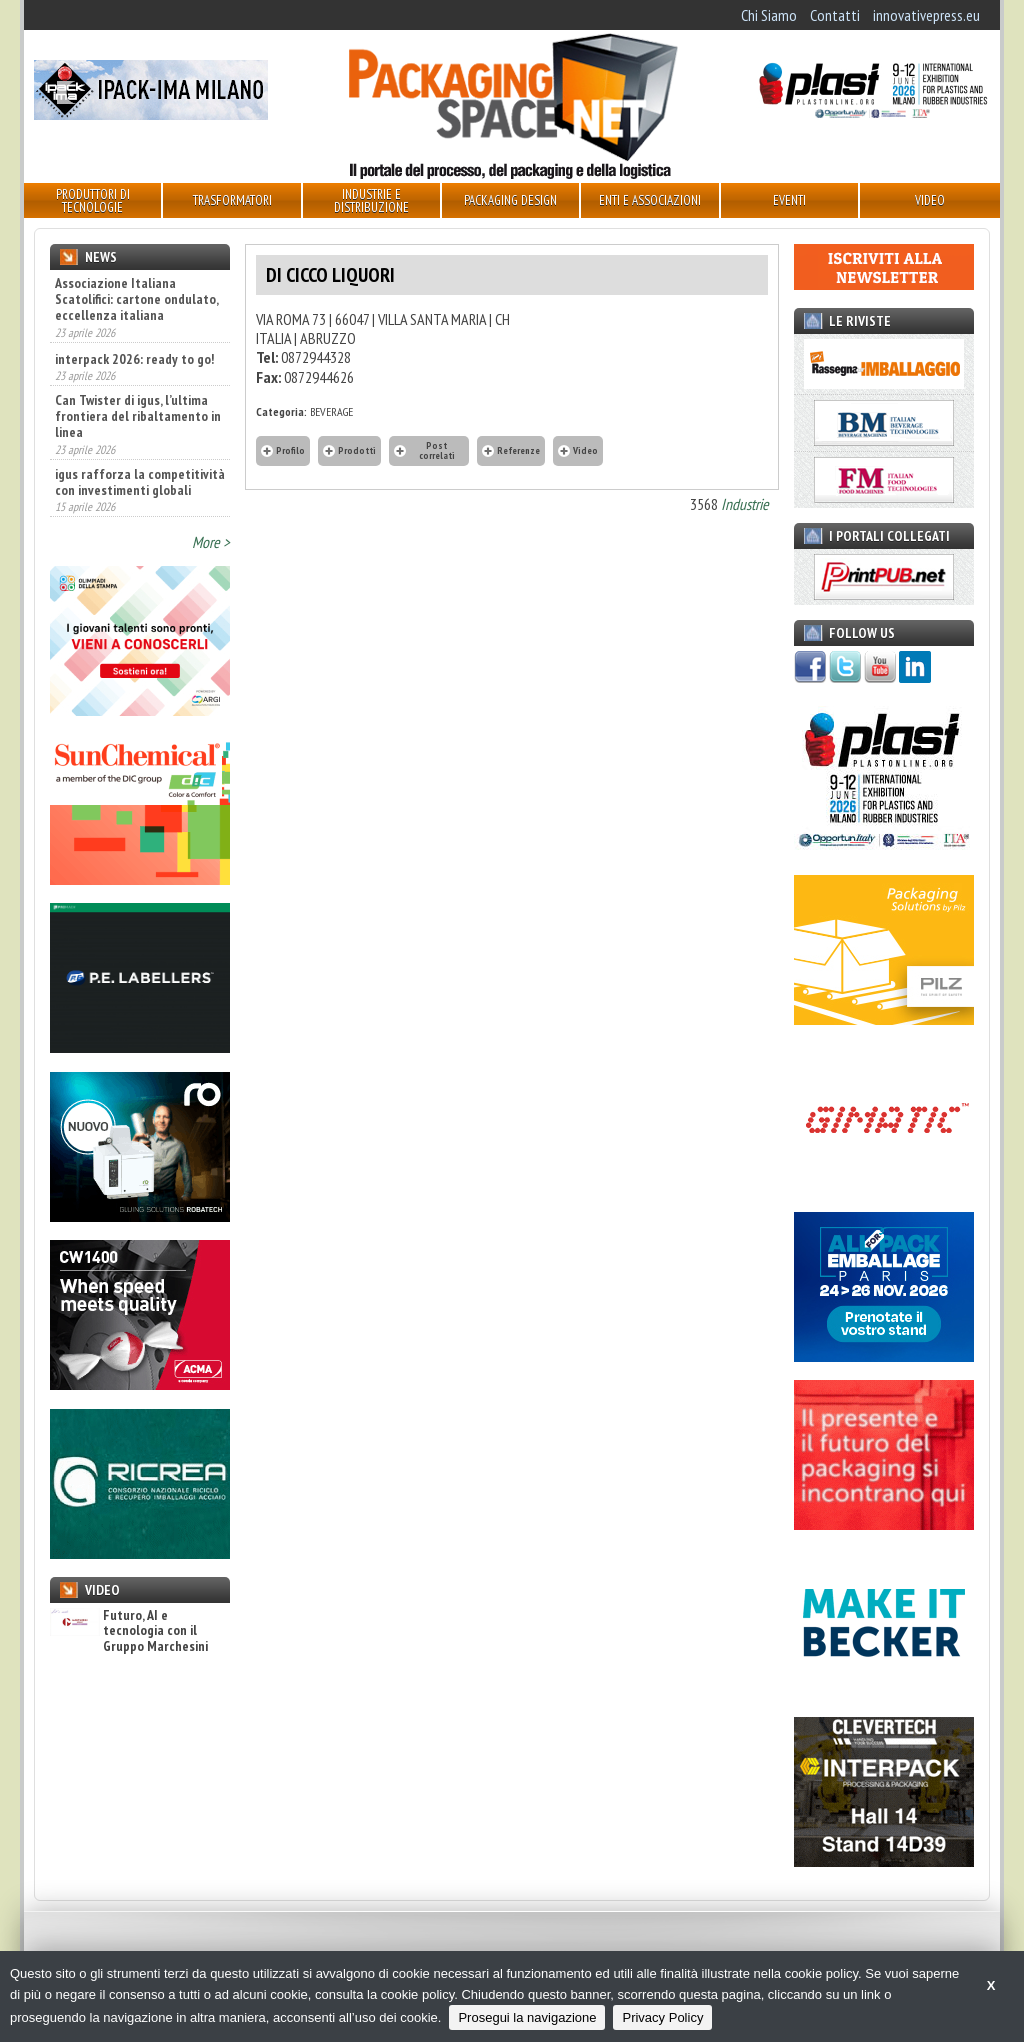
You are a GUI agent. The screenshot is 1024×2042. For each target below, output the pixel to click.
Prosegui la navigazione (527, 2017)
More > (211, 542)
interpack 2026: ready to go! (134, 359)
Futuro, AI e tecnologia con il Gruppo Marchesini (129, 1631)
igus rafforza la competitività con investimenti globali (140, 482)
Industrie (745, 504)
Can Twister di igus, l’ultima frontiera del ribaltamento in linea (138, 416)
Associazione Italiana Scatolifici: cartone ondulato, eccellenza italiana (136, 299)
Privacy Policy (662, 2017)
